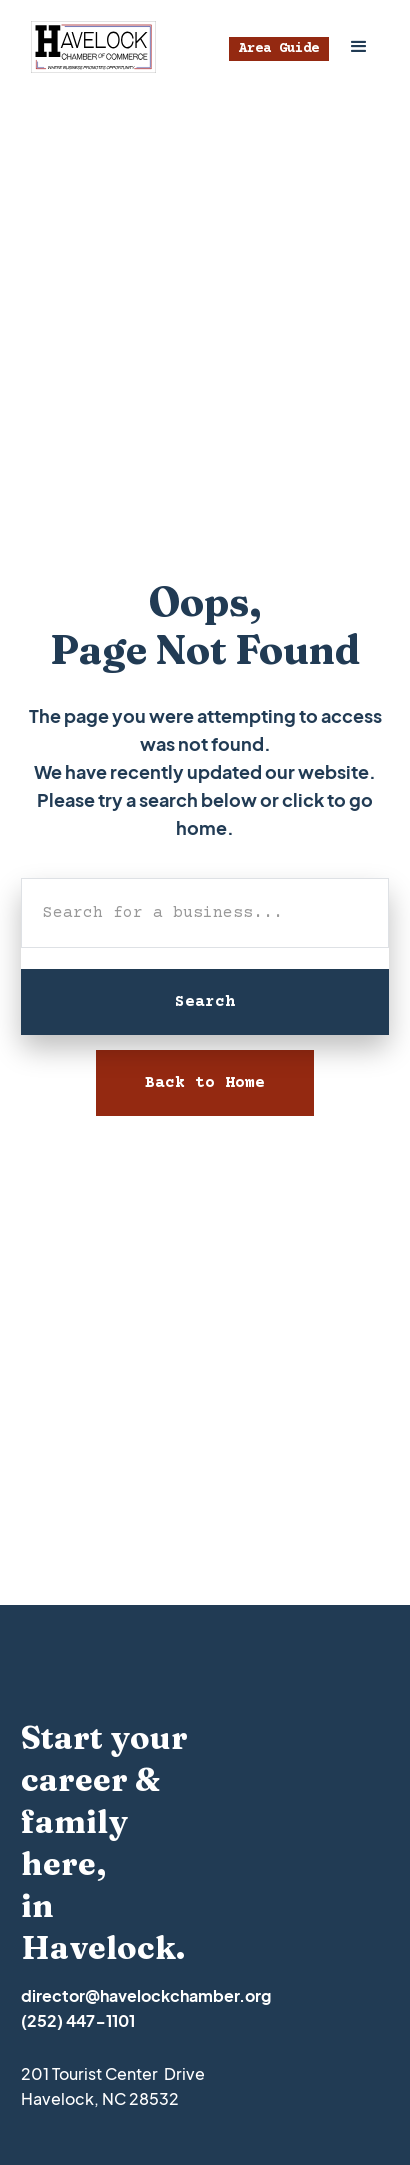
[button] (359, 47)
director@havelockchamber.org (146, 1995)
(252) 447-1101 (78, 2020)
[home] (88, 47)
